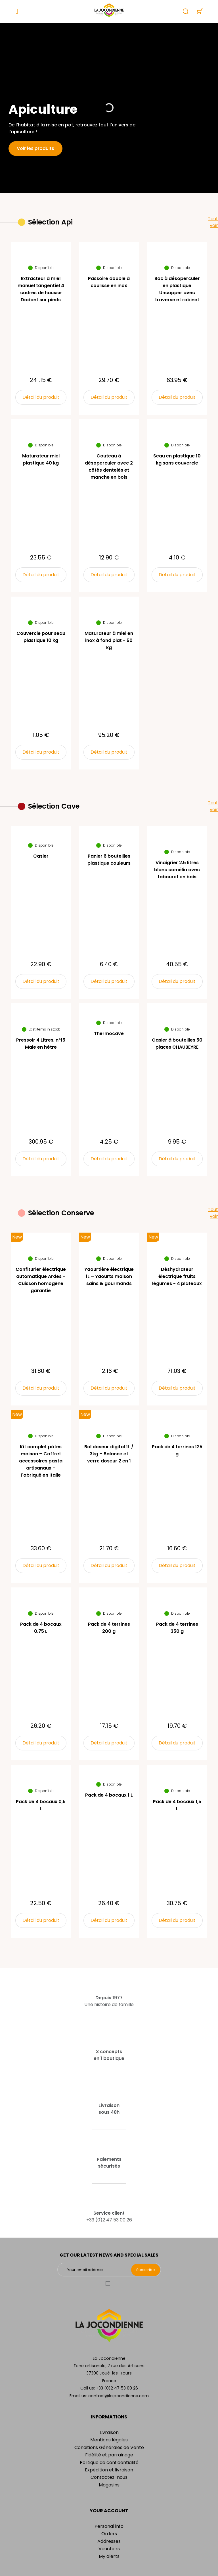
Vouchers (109, 2548)
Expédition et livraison (109, 2470)
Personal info (109, 2526)
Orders (109, 2533)
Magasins (109, 2485)
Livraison (109, 2432)
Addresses (109, 2541)
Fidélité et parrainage (109, 2455)
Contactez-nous (109, 2477)
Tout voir (213, 222)
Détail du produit (40, 397)
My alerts (109, 2556)
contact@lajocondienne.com (118, 2396)
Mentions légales (109, 2440)
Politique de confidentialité (109, 2462)
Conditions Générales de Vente (109, 2447)
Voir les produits (35, 148)
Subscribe (145, 2269)
